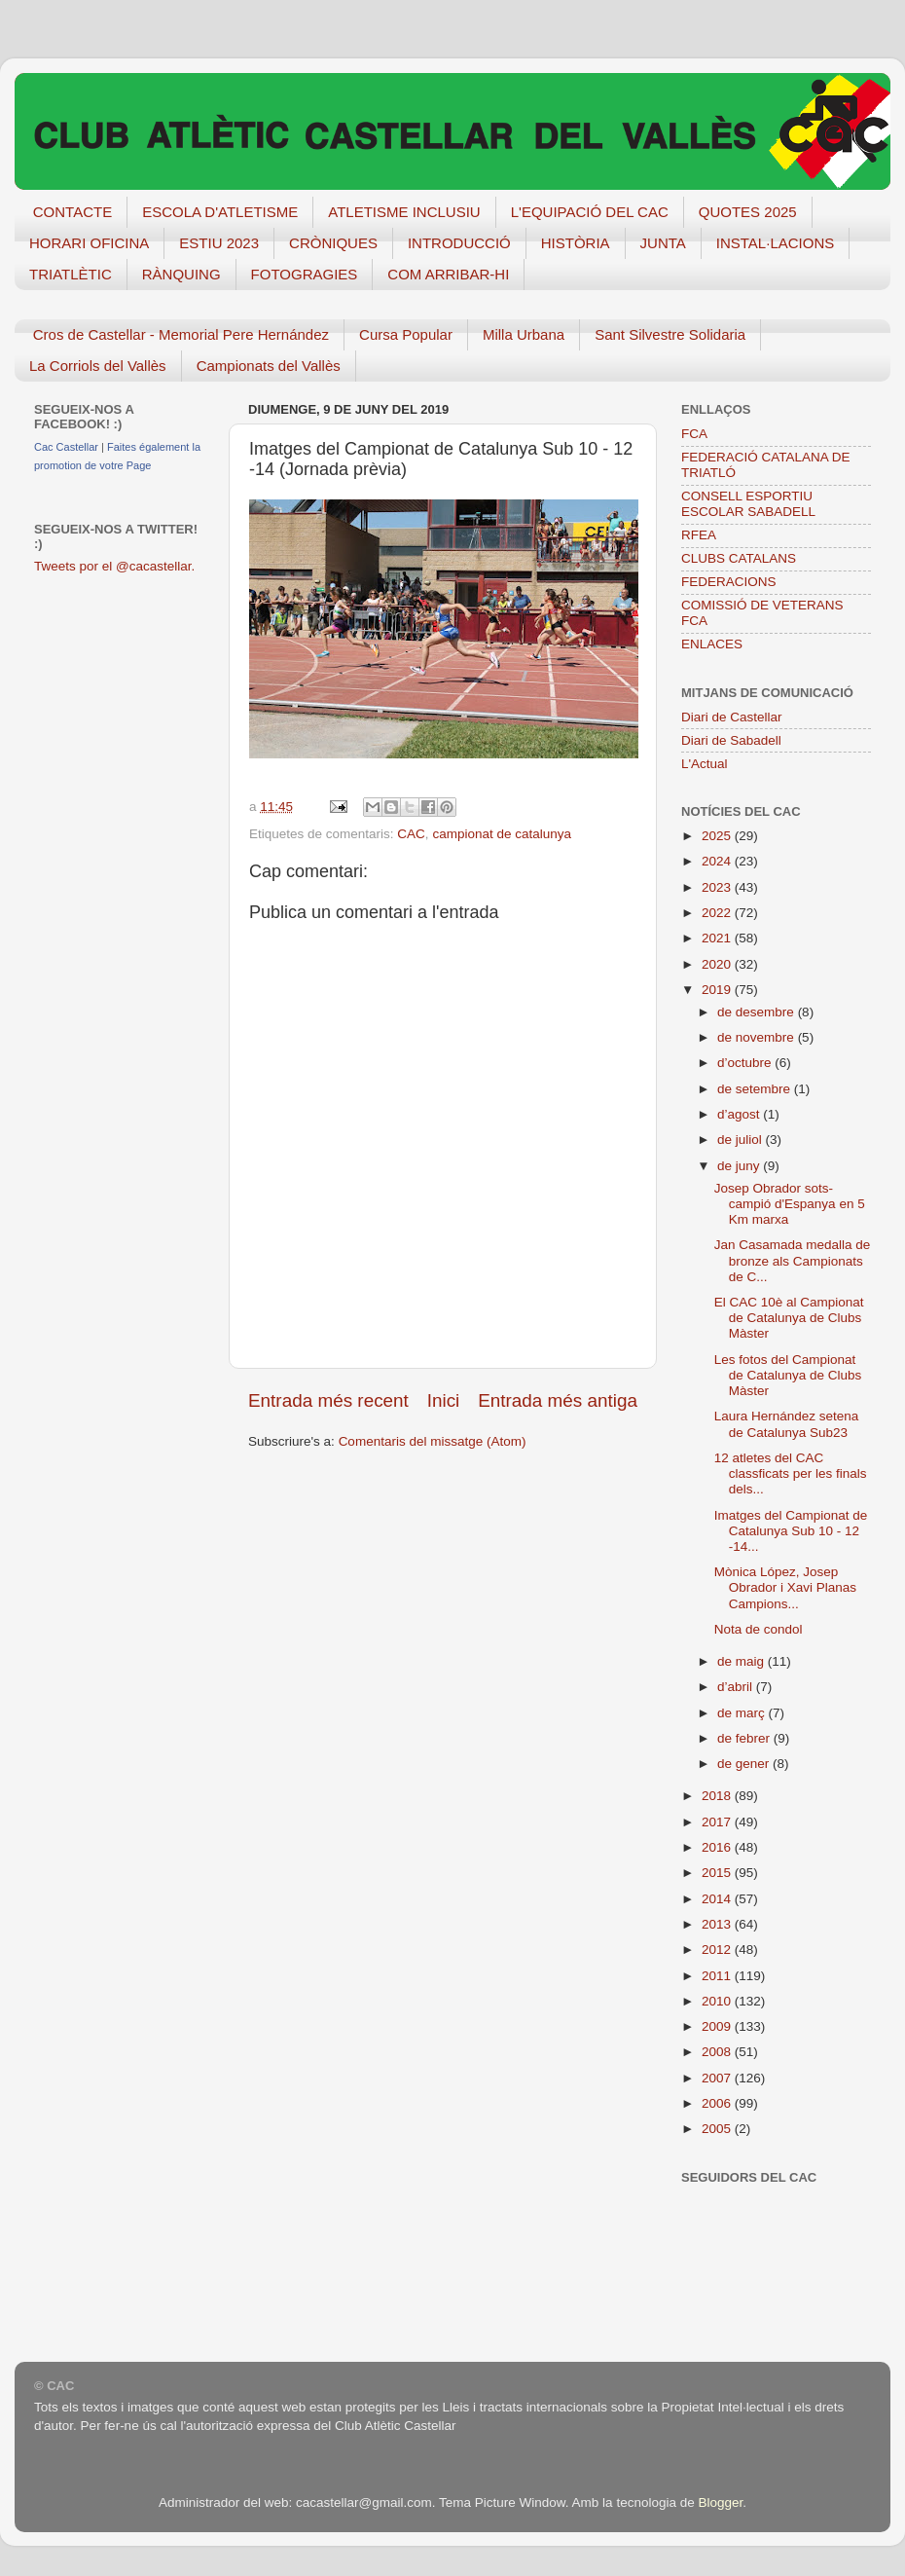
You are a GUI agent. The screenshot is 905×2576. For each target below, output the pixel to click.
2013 (718, 1924)
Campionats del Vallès (269, 365)
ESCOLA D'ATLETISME (220, 211)
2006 (718, 2103)
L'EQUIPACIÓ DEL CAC (590, 211)
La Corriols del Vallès (97, 365)
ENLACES (711, 644)
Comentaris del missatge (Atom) (432, 1441)
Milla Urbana (523, 334)
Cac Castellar (66, 447)
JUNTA (663, 243)
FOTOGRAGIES (304, 274)
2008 (718, 2051)
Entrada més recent (328, 1400)
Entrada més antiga (557, 1400)
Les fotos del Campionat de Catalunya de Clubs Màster (788, 1375)
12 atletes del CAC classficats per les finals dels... (790, 1473)
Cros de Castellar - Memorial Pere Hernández (181, 334)
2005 (718, 2128)
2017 (718, 1822)
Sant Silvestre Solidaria (670, 334)
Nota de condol (758, 1629)
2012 (718, 1949)
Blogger (720, 2502)
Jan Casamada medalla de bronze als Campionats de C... (792, 1260)
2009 (718, 2026)
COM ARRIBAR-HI (448, 274)
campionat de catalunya (501, 834)
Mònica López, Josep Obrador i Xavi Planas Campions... (785, 1587)
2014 (718, 1899)
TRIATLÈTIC (70, 274)
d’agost (740, 1114)
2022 (718, 912)
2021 (718, 938)
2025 (718, 835)
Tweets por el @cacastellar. (114, 566)
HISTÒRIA (575, 243)
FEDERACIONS (729, 581)
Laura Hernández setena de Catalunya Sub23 (786, 1424)
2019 (718, 989)
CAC (411, 834)
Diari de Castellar (731, 717)
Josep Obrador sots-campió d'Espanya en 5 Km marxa (789, 1204)
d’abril (736, 1686)
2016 (718, 1847)
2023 (718, 887)
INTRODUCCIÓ (459, 243)
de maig (742, 1661)
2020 (718, 964)
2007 (718, 2078)
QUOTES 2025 (748, 211)
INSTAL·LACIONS (775, 243)
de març (743, 1713)
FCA (694, 433)
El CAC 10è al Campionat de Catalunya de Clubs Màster (789, 1318)
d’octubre (746, 1062)
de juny (740, 1166)
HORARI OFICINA (89, 243)
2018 (718, 1795)
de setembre (755, 1089)
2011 (718, 1976)
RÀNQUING (181, 274)
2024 (718, 861)
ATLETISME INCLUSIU (404, 211)
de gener (745, 1763)
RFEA (698, 535)
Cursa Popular (405, 334)
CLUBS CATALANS (738, 558)
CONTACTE (72, 211)
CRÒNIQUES (333, 243)
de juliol (741, 1139)
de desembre (757, 1012)
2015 (718, 1872)
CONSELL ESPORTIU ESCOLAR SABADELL (748, 504)
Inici (443, 1400)
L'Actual (704, 763)
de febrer (745, 1738)
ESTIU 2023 (219, 243)
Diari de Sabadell (731, 740)
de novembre (757, 1037)
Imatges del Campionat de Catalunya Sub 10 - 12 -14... (791, 1531)
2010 (718, 2001)
